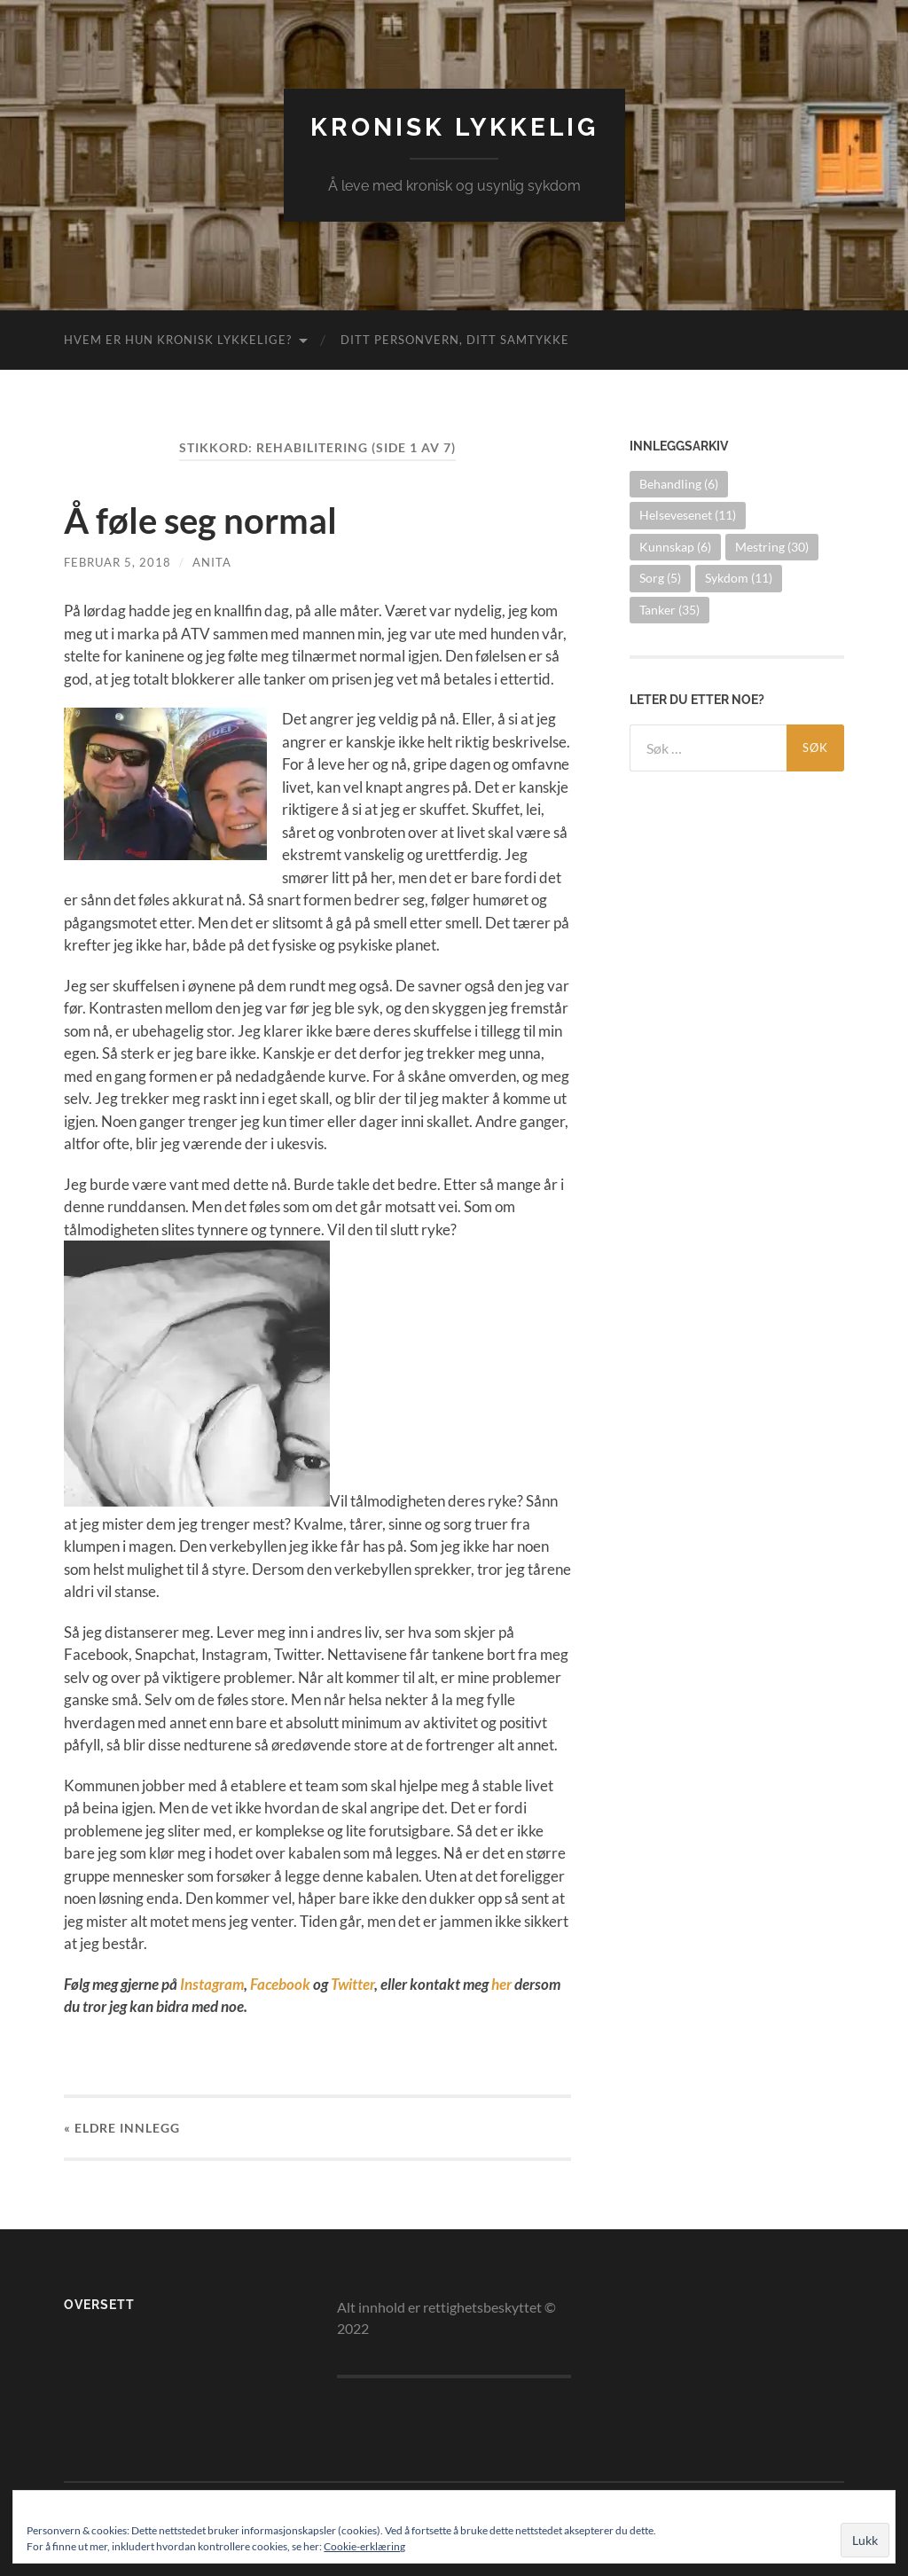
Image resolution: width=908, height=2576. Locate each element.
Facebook (280, 1984)
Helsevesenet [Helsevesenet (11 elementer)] (687, 514)
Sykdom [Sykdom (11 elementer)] (738, 577)
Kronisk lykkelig (454, 127)
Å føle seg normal (200, 520)
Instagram (212, 1984)
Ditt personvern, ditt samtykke (454, 340)
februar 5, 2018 (117, 562)
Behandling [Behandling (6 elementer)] (678, 483)
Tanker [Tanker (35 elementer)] (669, 609)
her (501, 1984)
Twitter (352, 1984)
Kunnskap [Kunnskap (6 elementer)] (675, 546)
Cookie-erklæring (364, 2546)
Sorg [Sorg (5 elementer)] (660, 577)
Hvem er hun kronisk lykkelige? (178, 340)
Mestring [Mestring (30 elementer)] (772, 546)
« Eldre (122, 2127)
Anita (211, 562)
